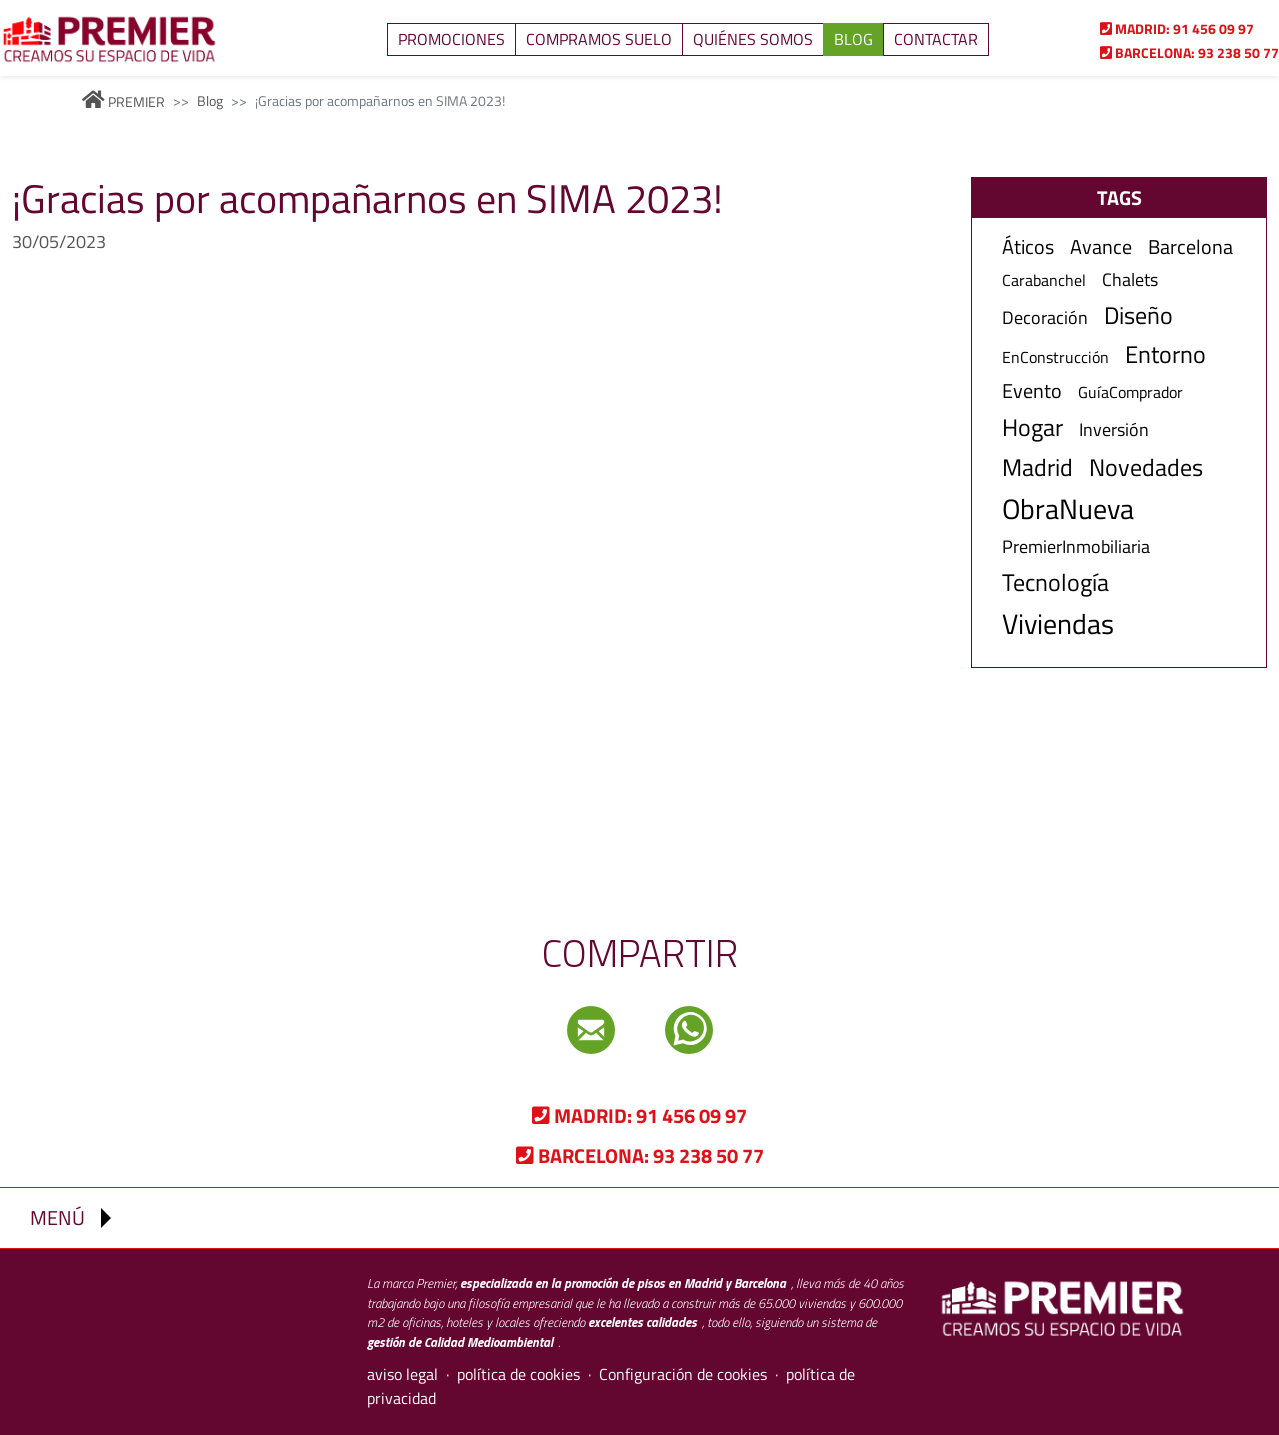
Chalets (1130, 279)
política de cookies (518, 1374)
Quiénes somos (753, 39)
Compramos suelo (599, 39)
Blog (853, 39)
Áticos (1028, 247)
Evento (1032, 391)
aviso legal (402, 1374)
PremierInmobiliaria (1076, 546)
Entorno (1165, 354)
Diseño (1138, 315)
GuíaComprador (1130, 392)
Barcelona (1190, 247)
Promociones (451, 39)
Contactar (936, 39)
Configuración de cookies (683, 1374)
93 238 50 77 (1189, 52)
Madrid (1037, 467)
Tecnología (1055, 582)
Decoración (1045, 317)
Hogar (1032, 427)
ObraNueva (1068, 509)
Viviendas (1058, 624)
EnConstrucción (1055, 357)
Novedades (1146, 467)
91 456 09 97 (1177, 28)
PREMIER (123, 101)
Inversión (1114, 429)
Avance (1101, 247)
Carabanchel (1044, 280)
